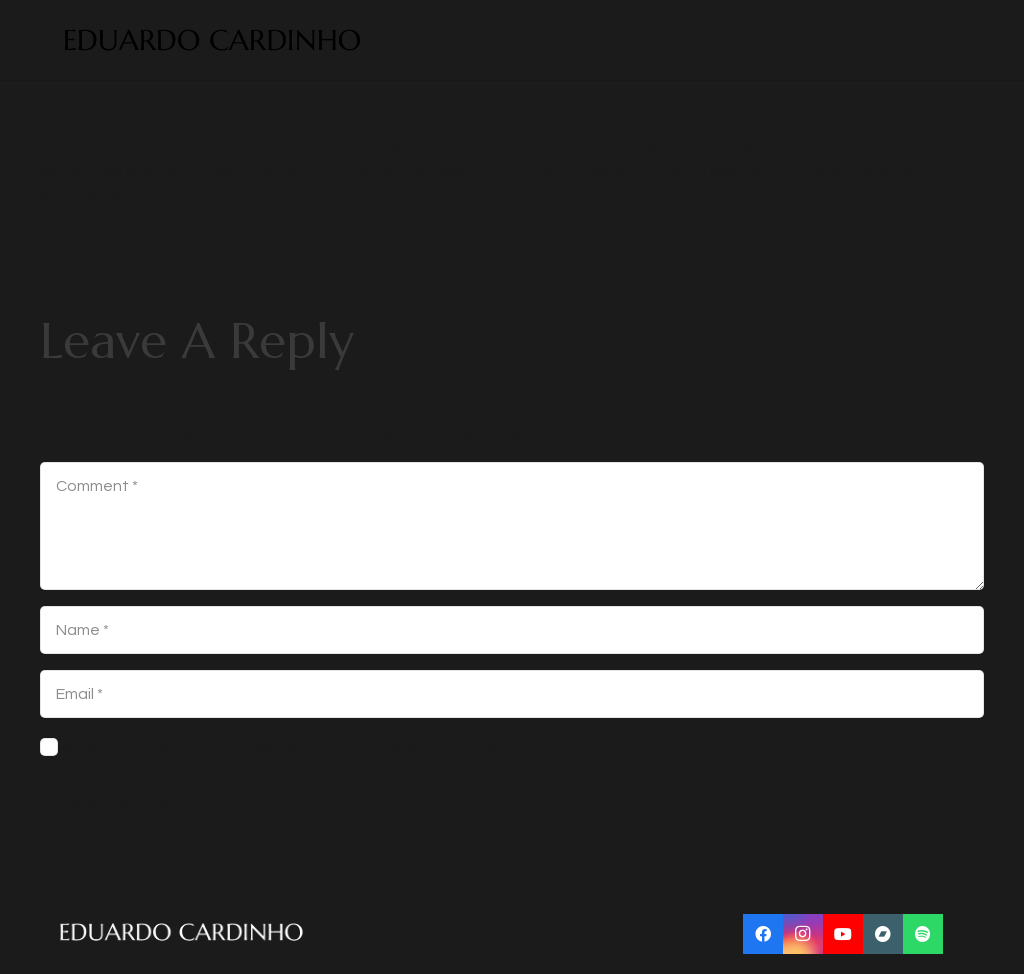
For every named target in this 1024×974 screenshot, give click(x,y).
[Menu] (966, 40)
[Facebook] (763, 934)
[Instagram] (803, 934)
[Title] (883, 934)
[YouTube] (843, 934)
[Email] (512, 694)
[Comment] (512, 526)
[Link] (212, 40)
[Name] (512, 630)
